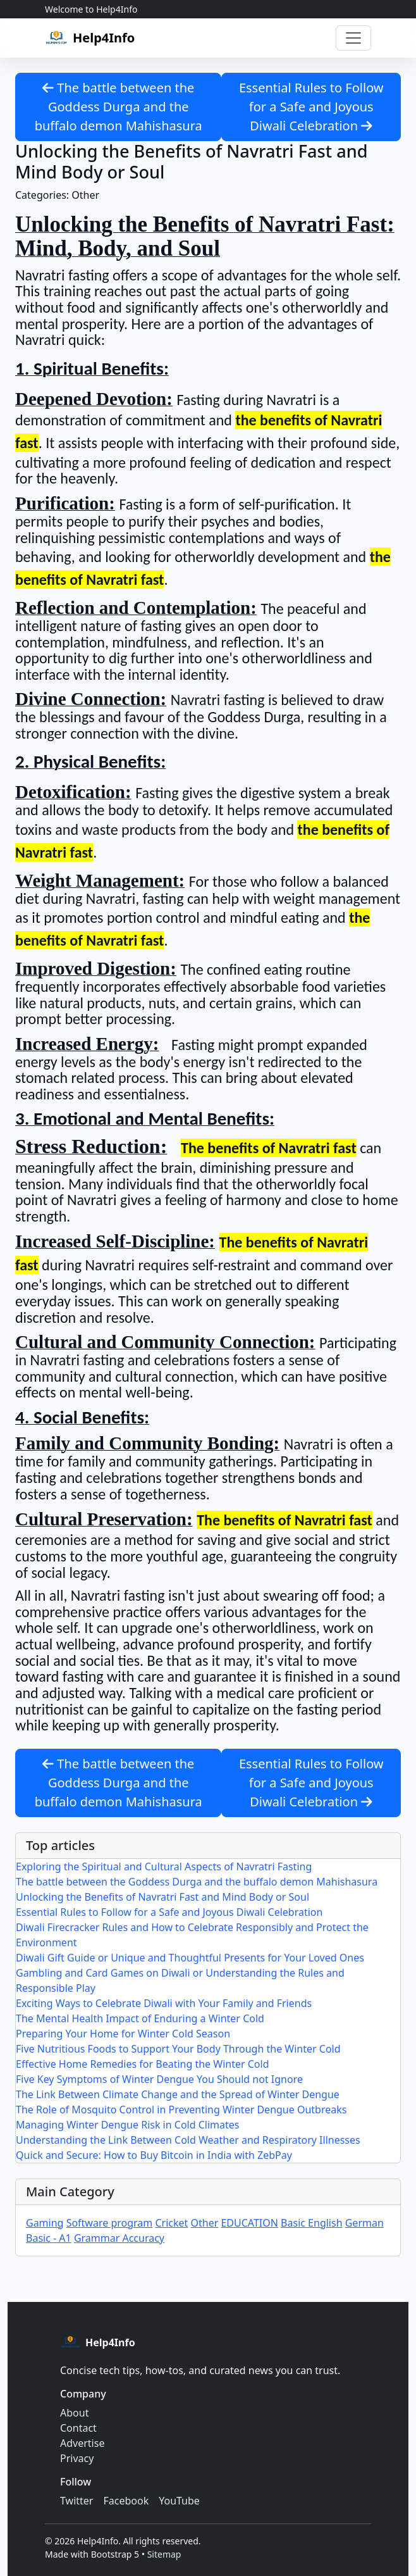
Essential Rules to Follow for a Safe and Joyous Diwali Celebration (311, 106)
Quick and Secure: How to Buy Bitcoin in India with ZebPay (154, 2155)
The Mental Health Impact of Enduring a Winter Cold (140, 2018)
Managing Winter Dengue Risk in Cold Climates (128, 2125)
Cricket (171, 2223)
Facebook (126, 2501)
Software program (109, 2223)
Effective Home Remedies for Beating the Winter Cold (142, 2064)
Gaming (44, 2223)
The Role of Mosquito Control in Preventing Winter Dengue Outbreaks (181, 2109)
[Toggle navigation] (353, 38)
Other (204, 2223)
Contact (78, 2428)
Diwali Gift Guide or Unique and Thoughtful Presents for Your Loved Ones (190, 1958)
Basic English (311, 2223)
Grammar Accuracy (119, 2238)
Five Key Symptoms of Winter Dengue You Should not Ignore (159, 2079)
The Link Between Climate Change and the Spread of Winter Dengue (178, 2094)
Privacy (77, 2458)
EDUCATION (249, 2223)
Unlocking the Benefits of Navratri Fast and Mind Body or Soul (162, 1897)
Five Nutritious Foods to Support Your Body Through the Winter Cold (178, 2049)
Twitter (76, 2501)
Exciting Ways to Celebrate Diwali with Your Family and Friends (164, 2003)
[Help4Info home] (90, 38)
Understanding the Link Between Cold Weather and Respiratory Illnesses (188, 2140)
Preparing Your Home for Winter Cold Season (123, 2034)
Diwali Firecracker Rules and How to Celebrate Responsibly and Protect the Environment (192, 1934)
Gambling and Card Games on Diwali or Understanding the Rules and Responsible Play (180, 1980)
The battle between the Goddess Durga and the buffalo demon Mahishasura (118, 106)
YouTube (179, 2501)
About (74, 2413)
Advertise (82, 2443)
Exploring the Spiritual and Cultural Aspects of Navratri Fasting (164, 1866)
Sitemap (164, 2554)
